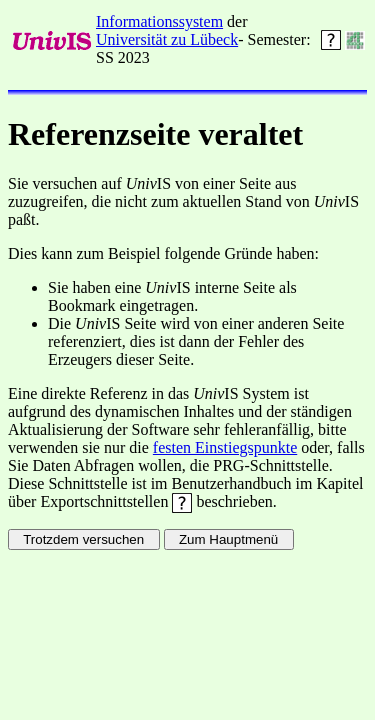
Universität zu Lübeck (167, 39)
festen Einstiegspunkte (225, 447)
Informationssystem (159, 21)
